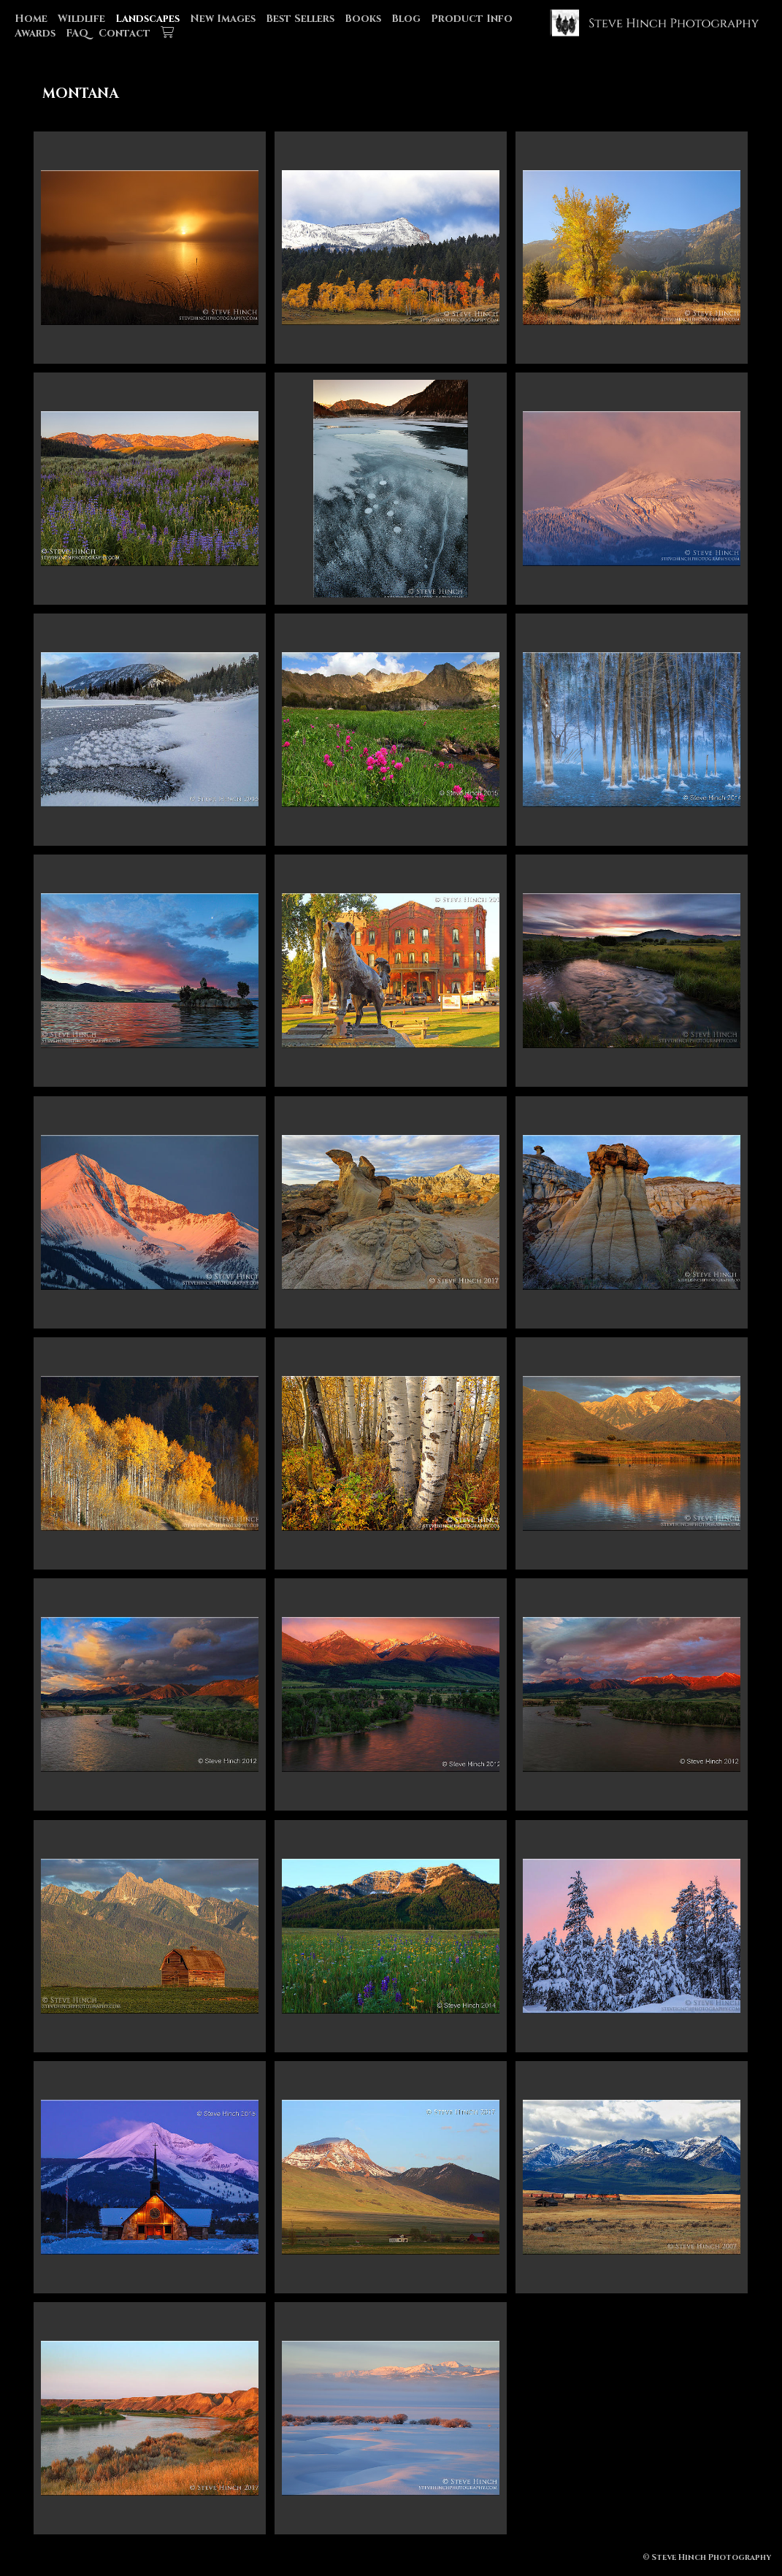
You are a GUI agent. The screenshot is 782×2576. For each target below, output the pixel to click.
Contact (124, 33)
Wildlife (81, 19)
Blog (406, 19)
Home (31, 19)
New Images (223, 19)
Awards (35, 33)
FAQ (77, 33)
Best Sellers (300, 19)
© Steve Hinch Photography (707, 2557)
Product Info (472, 19)
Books (363, 19)
